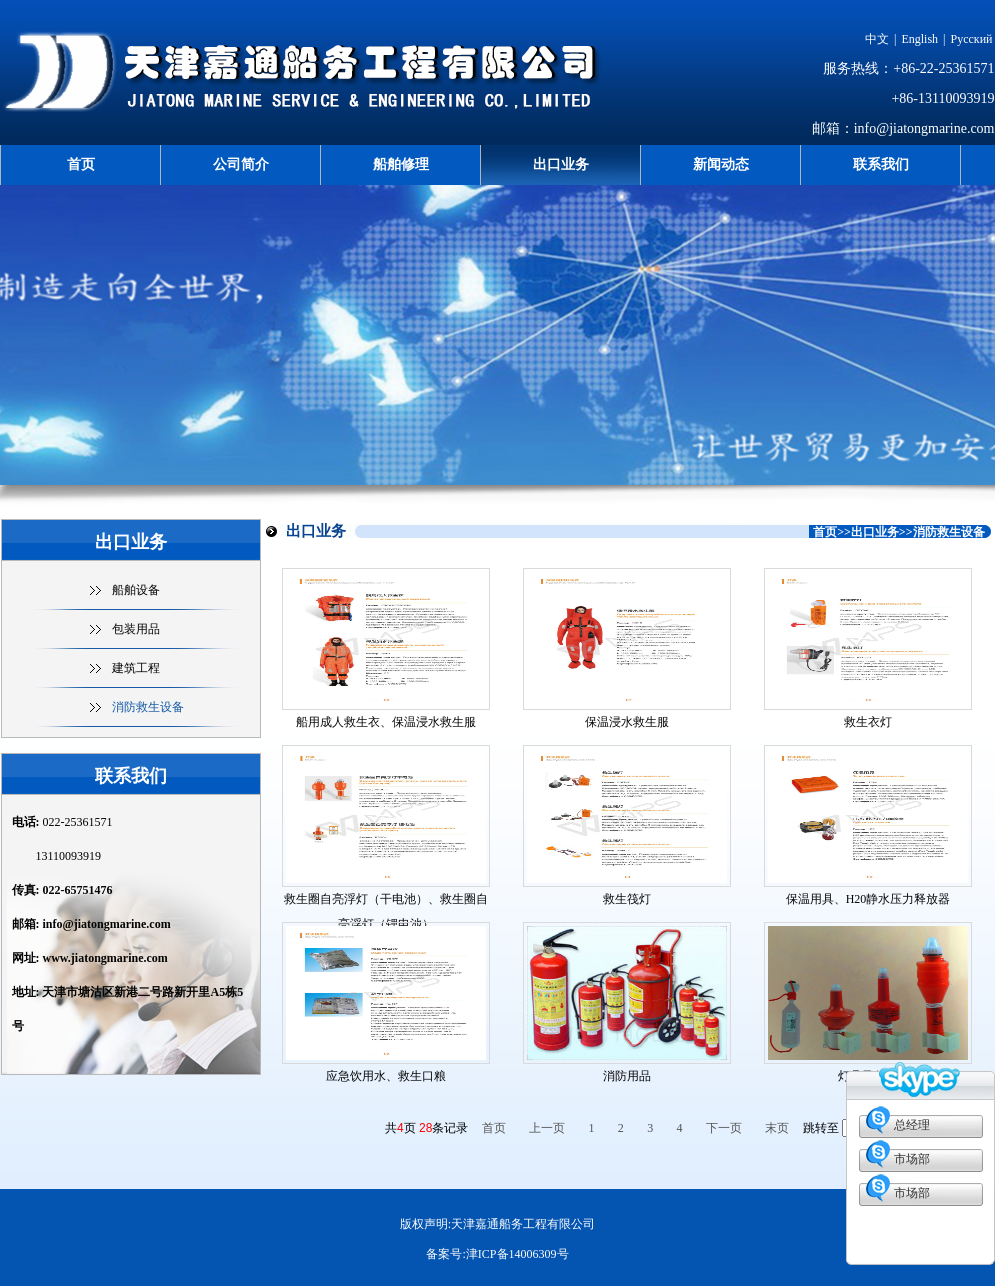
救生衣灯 (868, 722)
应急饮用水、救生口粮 (386, 1076)
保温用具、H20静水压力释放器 (868, 899)
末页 (777, 1128)
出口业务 (561, 164)
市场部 (912, 1159)
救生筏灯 (627, 899)
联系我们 (881, 164)
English (919, 39)
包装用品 (136, 629)
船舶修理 (401, 164)
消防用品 (627, 1076)
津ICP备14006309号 (517, 1254)
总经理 (912, 1125)
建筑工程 (136, 668)
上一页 (547, 1128)
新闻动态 (721, 164)
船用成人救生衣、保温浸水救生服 (386, 722)
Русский (972, 39)
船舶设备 (136, 590)
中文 (877, 39)
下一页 (724, 1128)
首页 (81, 164)
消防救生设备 (148, 707)
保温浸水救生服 (627, 722)
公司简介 (241, 164)
